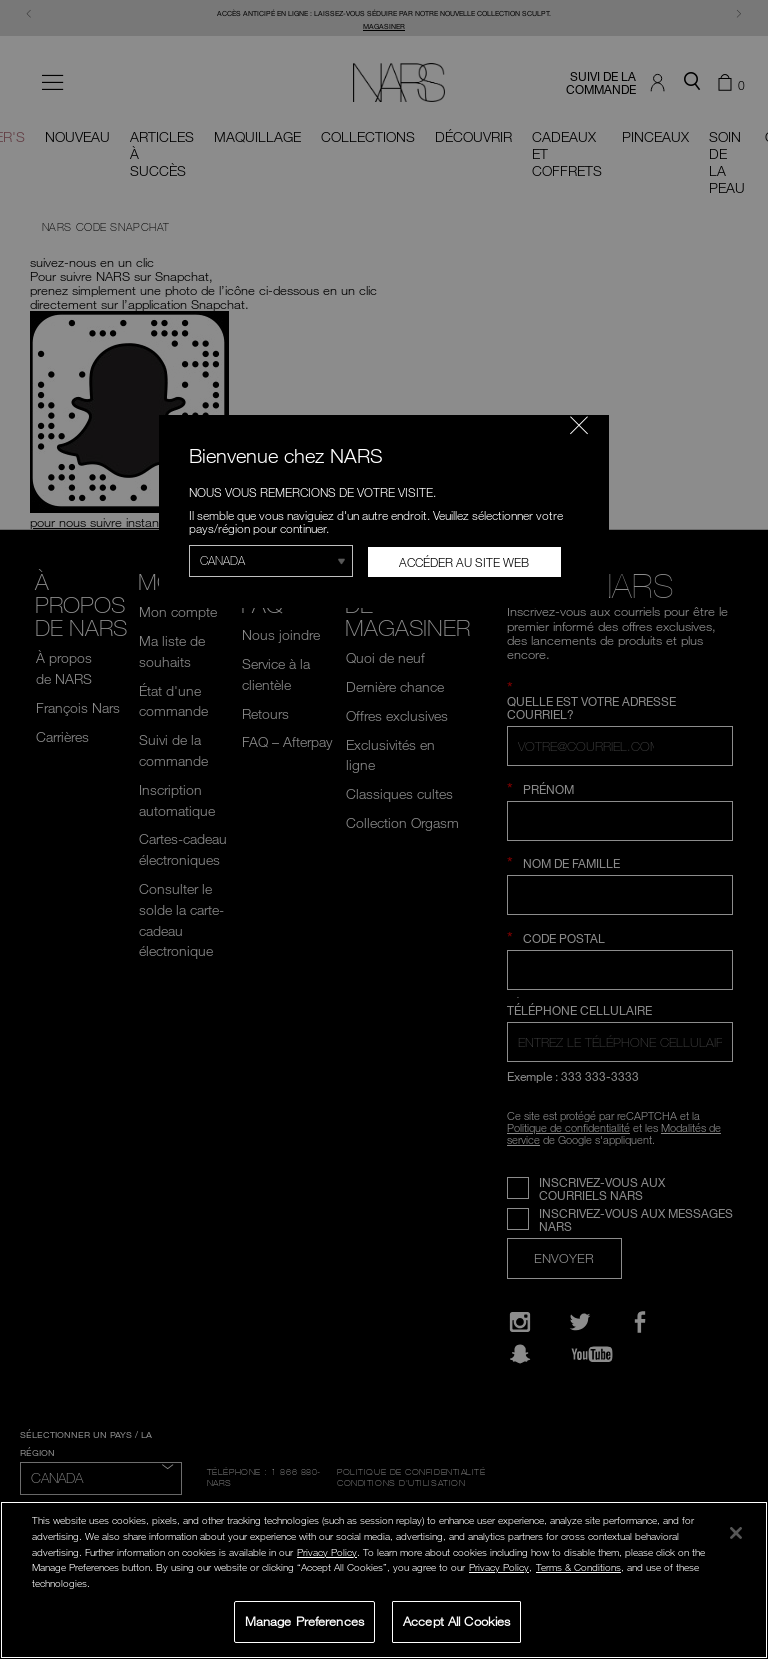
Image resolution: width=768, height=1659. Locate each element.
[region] (384, 1580)
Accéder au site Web (464, 562)
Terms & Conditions (578, 1567)
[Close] (736, 1533)
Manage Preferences (304, 1621)
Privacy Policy (327, 1552)
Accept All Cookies (456, 1621)
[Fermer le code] (579, 425)
